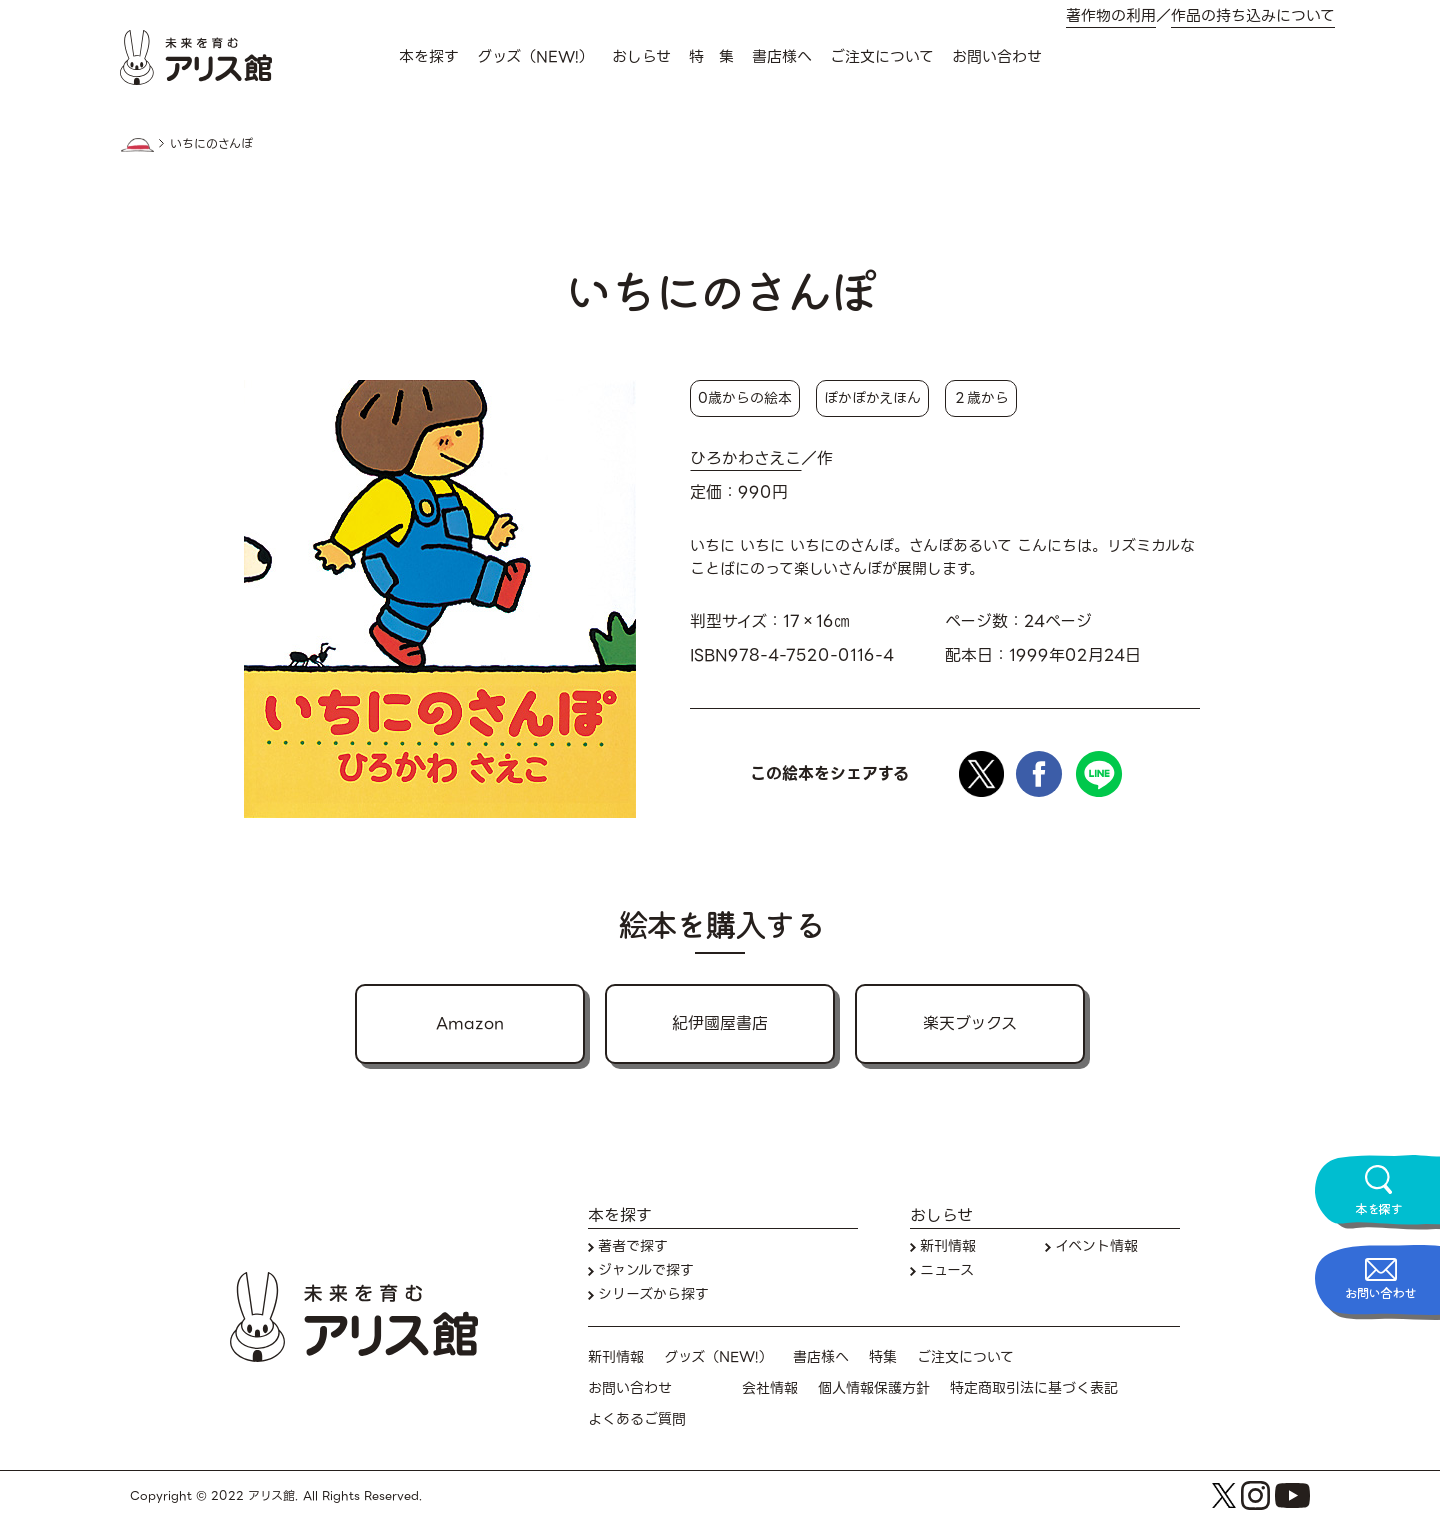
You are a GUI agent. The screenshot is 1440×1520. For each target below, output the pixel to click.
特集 (883, 1357)
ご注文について (882, 57)
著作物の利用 (1111, 16)
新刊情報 (948, 1246)
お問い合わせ (997, 57)
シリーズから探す (653, 1294)
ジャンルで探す (646, 1270)
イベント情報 (1096, 1246)
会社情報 (770, 1388)
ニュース (947, 1270)
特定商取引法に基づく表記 (1034, 1388)
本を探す (429, 57)
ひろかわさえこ (745, 459)
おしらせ (641, 57)
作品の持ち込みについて (1253, 16)
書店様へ (782, 57)
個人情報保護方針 (874, 1388)
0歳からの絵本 (745, 398)
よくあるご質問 (637, 1419)
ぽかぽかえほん (872, 398)
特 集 (711, 57)
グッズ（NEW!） (535, 57)
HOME (137, 145)
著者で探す (633, 1246)
